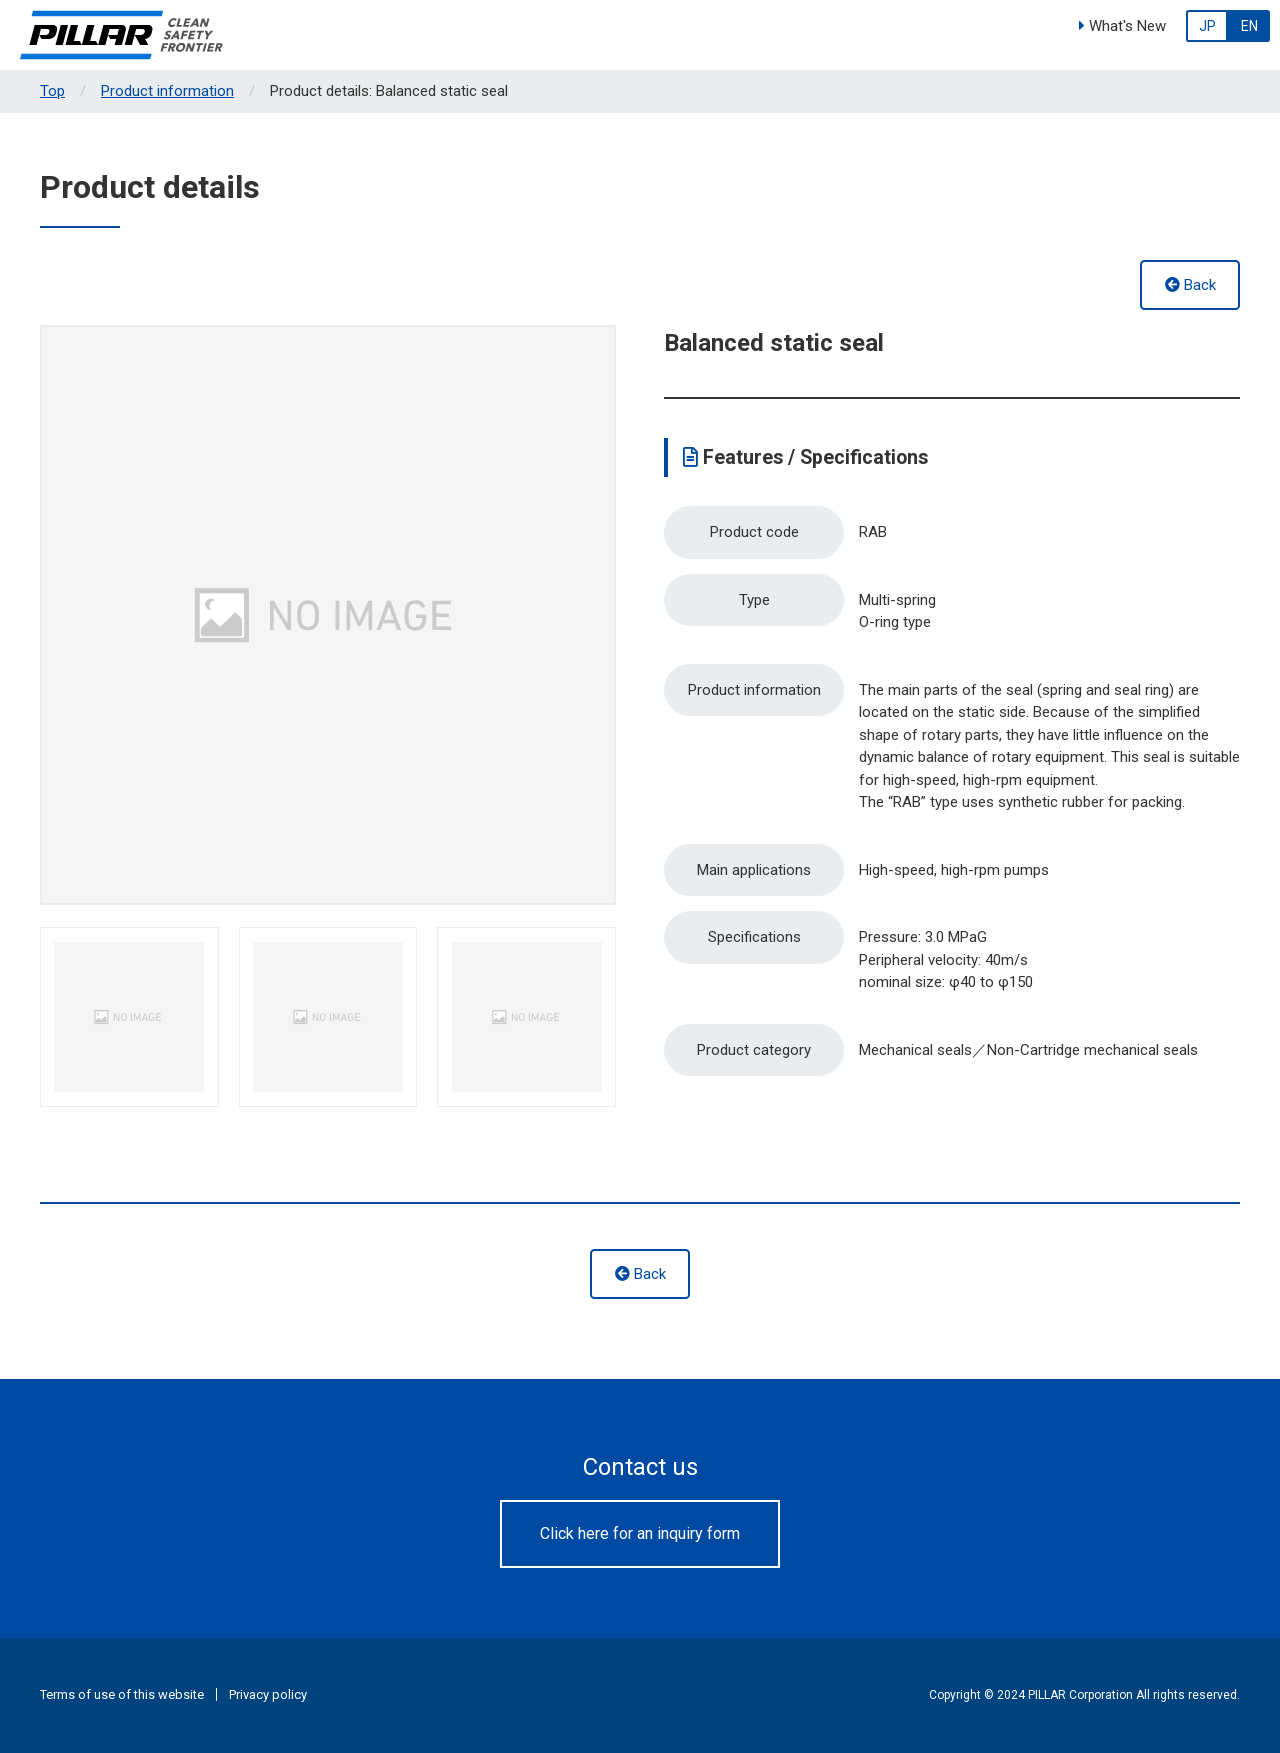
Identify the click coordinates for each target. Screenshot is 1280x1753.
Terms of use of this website (122, 1694)
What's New (1122, 26)
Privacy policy (268, 1694)
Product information (167, 91)
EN (1249, 26)
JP (1207, 26)
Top (52, 91)
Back (1190, 285)
